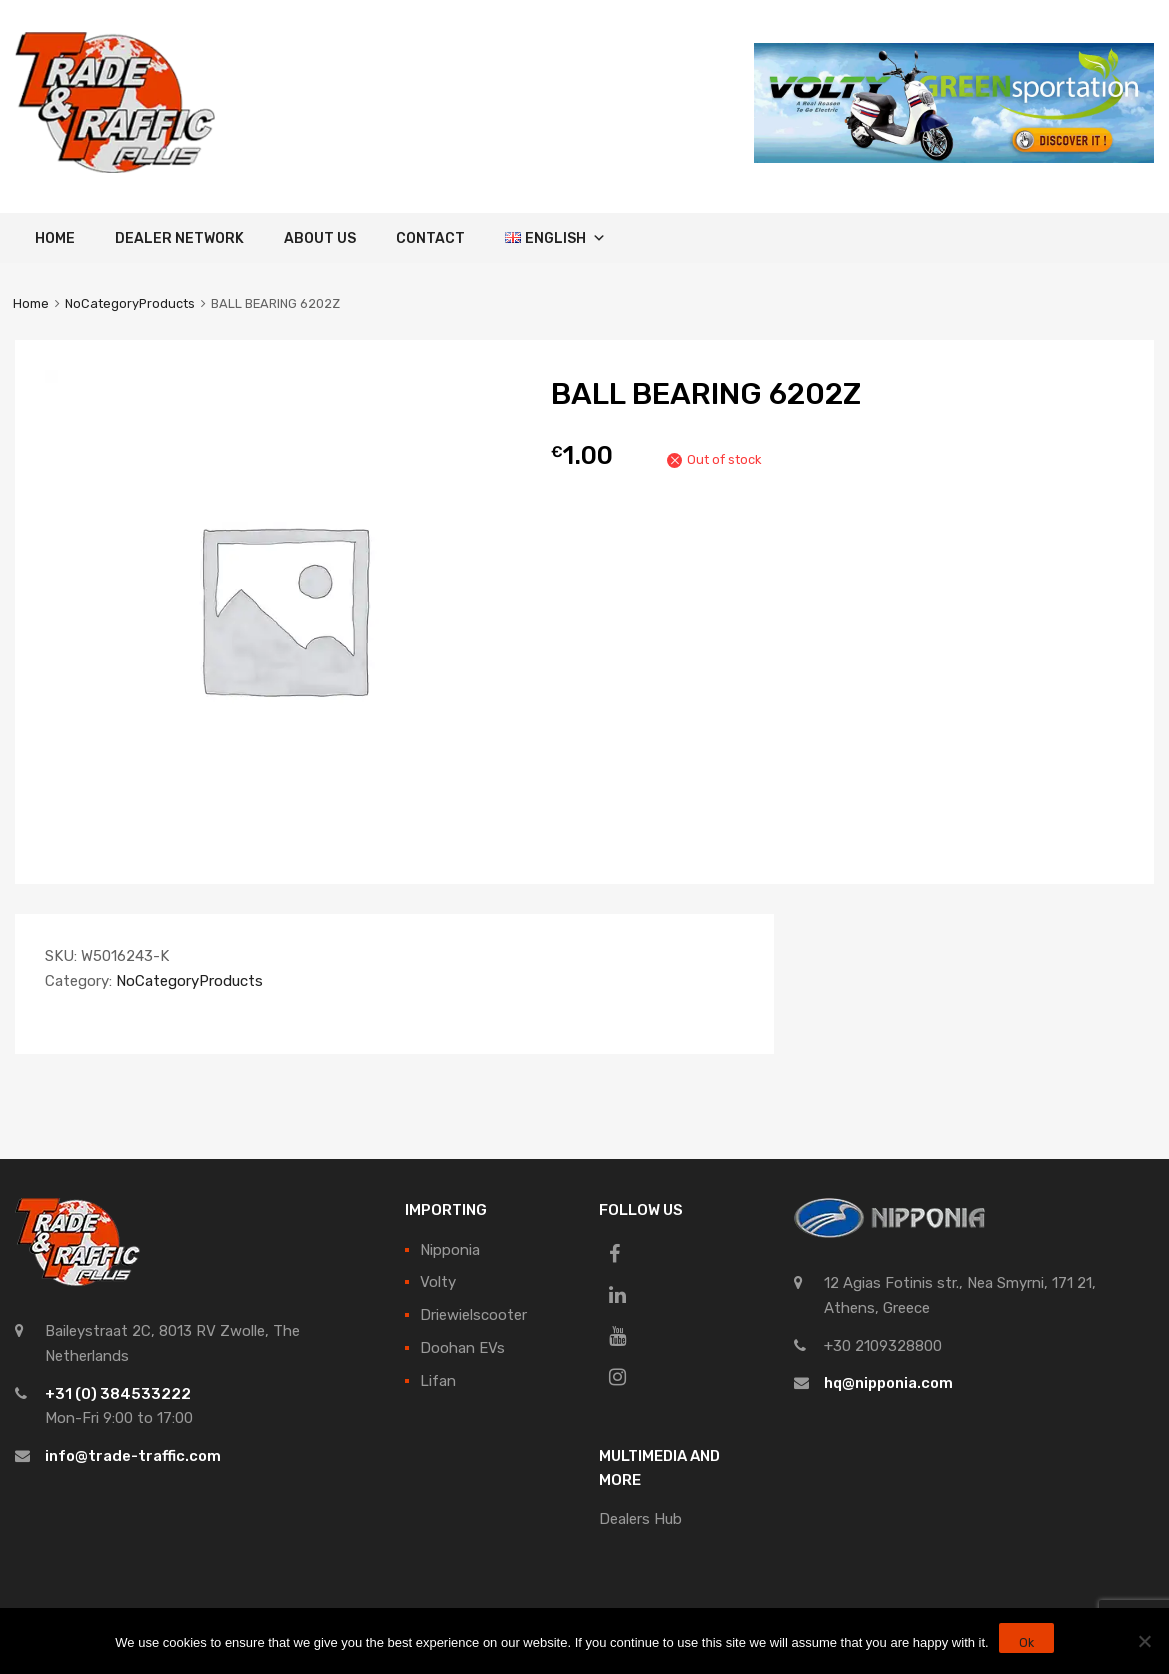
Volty (438, 1282)
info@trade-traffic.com (133, 1456)
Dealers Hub (640, 1519)
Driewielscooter (473, 1315)
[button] (596, 238)
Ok (1026, 1643)
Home (55, 238)
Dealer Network (179, 238)
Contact (430, 238)
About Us (320, 238)
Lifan (438, 1381)
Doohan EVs (462, 1348)
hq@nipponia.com (888, 1383)
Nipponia (450, 1250)
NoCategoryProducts (130, 303)
